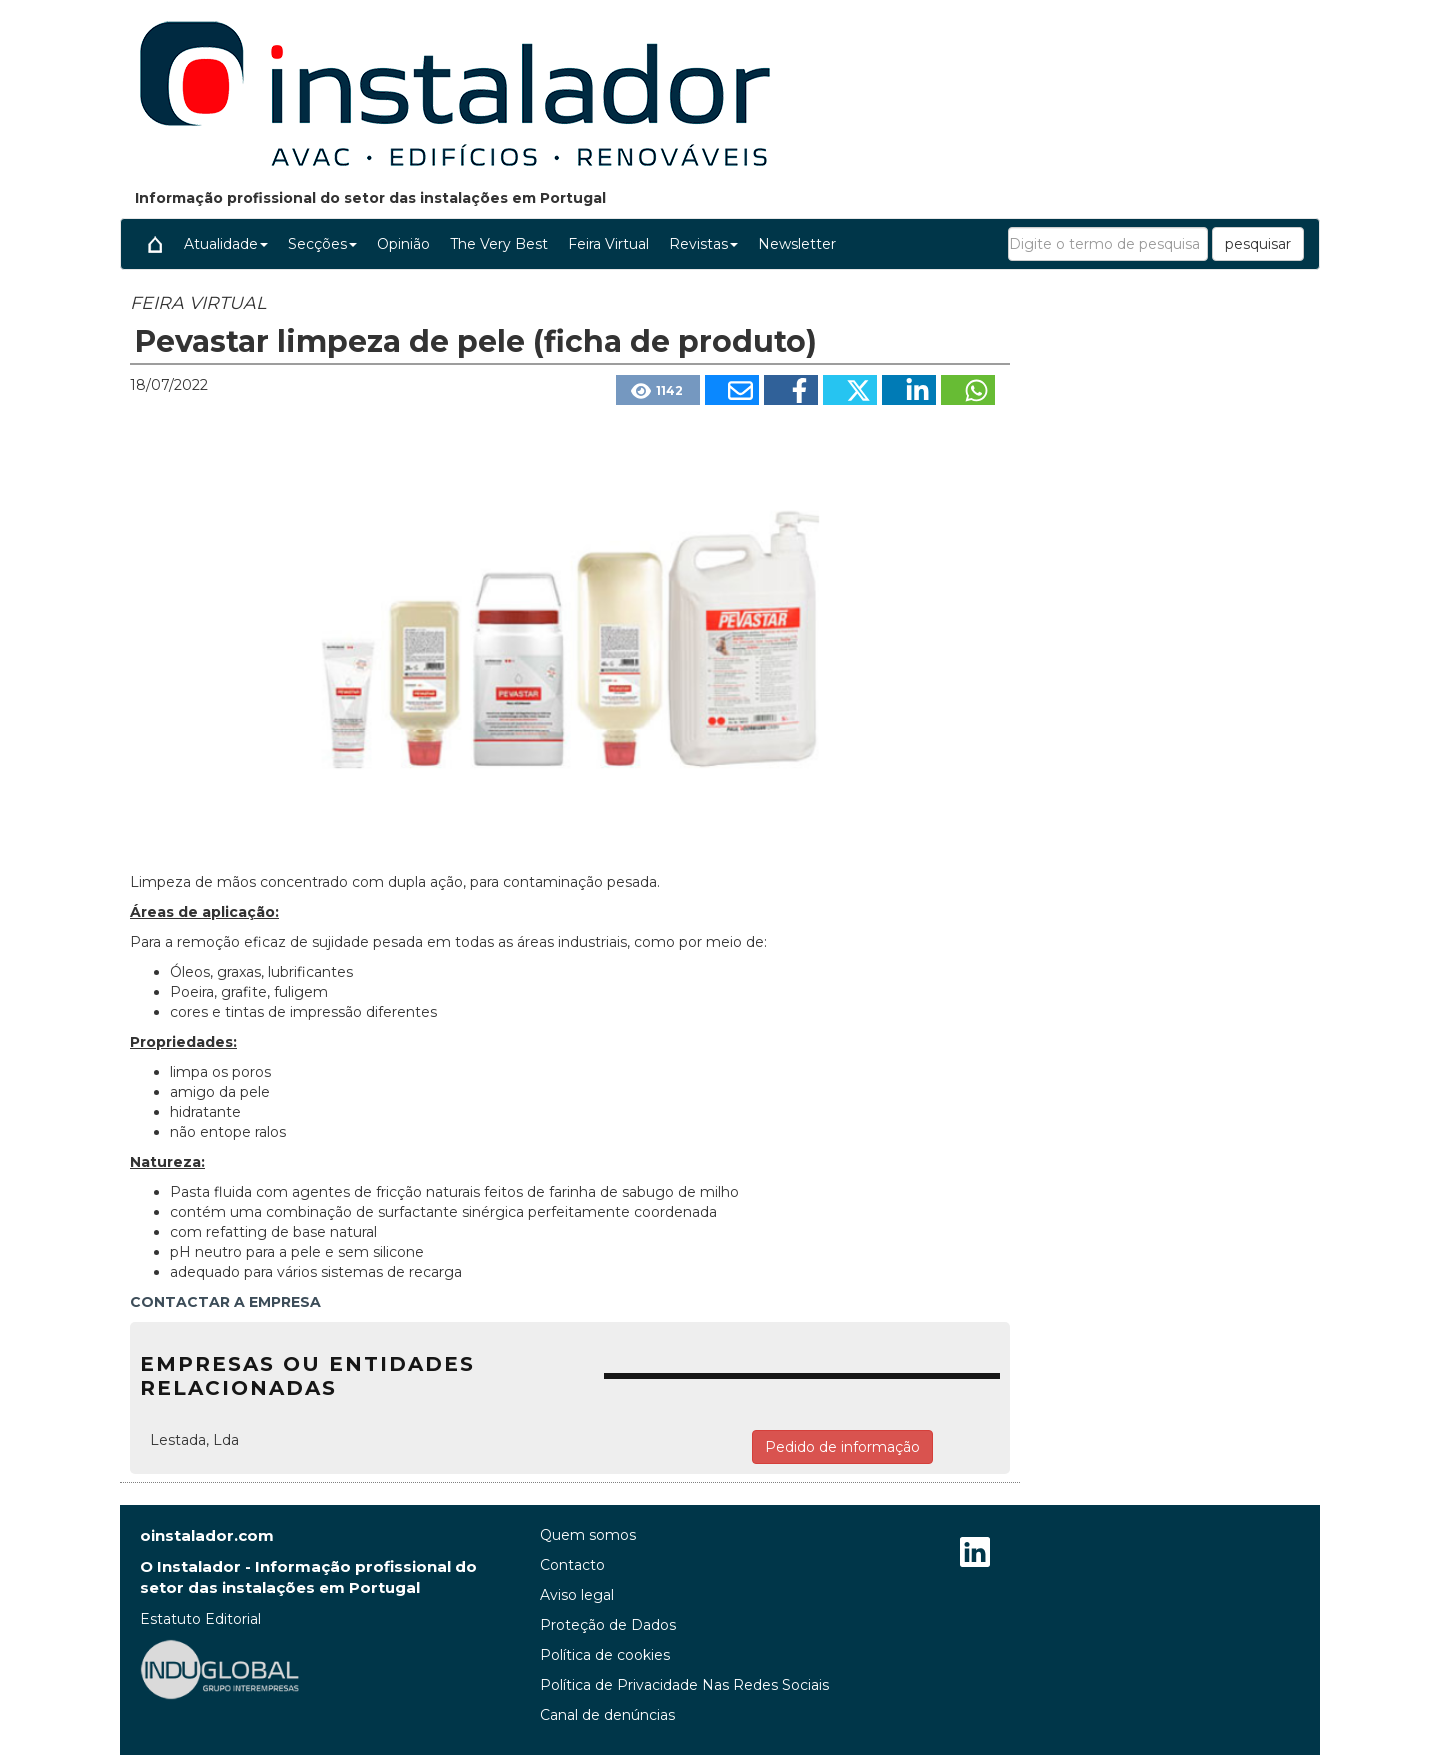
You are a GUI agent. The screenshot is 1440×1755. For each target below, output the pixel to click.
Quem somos (588, 1535)
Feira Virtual (608, 244)
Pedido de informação (842, 1447)
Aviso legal (577, 1595)
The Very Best (499, 244)
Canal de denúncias (607, 1715)
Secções (322, 244)
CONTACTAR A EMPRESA (225, 1302)
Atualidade (226, 244)
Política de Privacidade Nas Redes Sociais (684, 1685)
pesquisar (1258, 244)
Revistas (703, 244)
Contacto (572, 1565)
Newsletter (797, 244)
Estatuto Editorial (200, 1619)
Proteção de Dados (608, 1625)
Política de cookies (605, 1655)
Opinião (403, 244)
